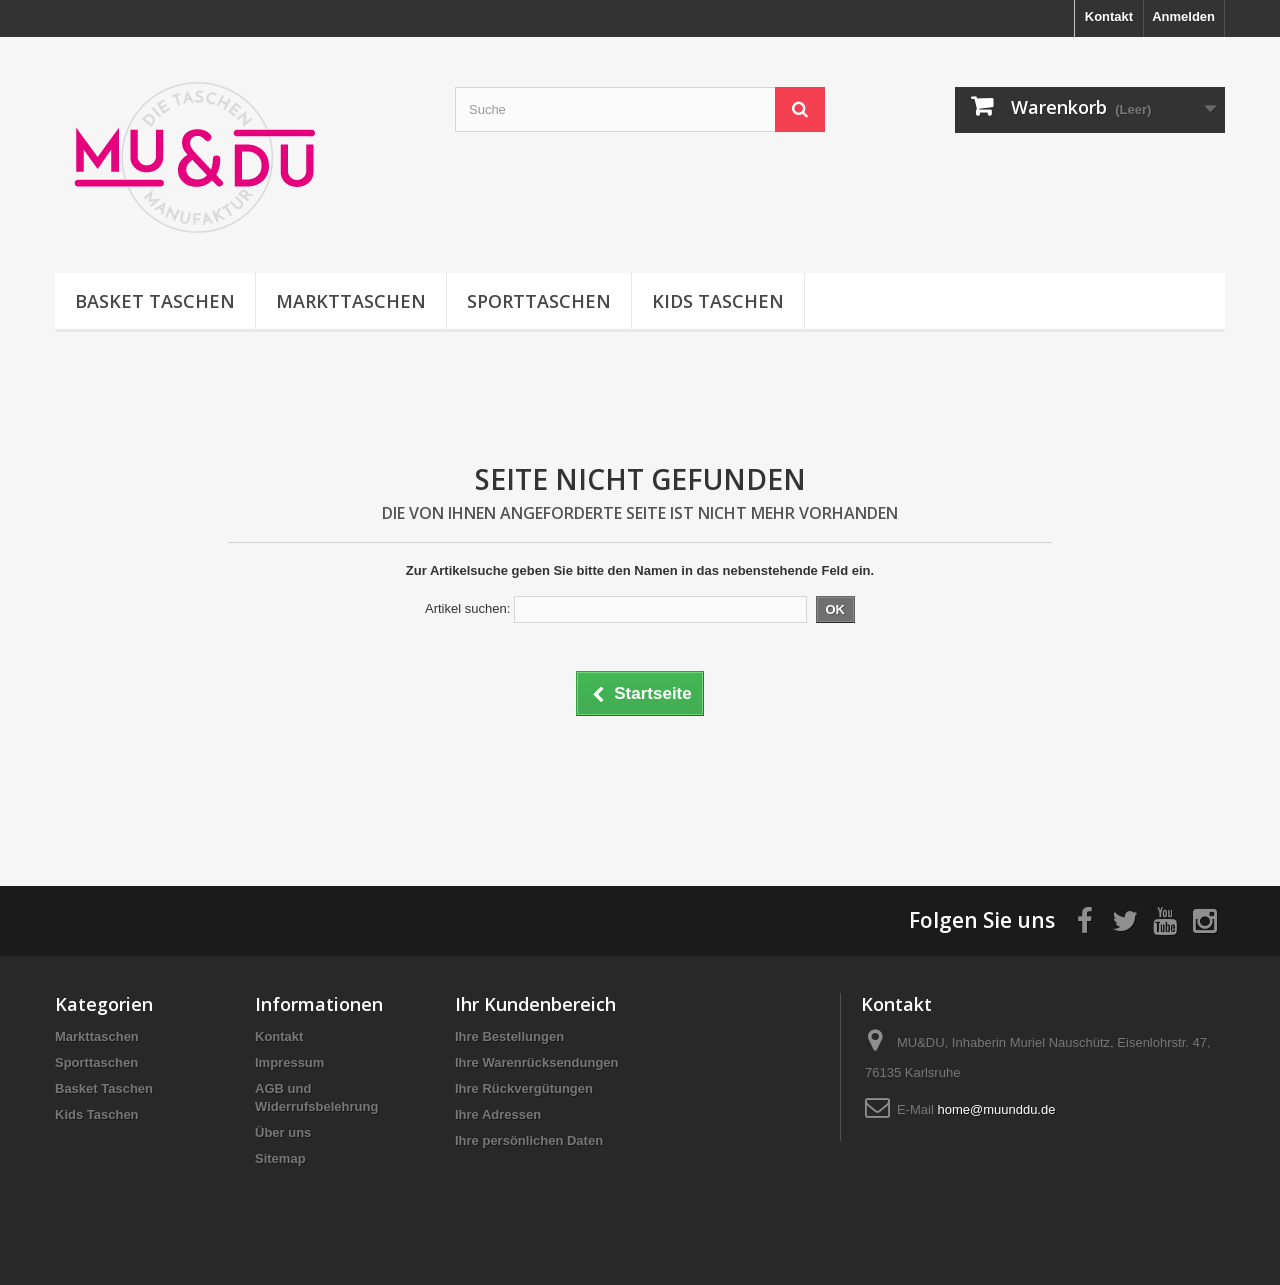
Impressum (289, 1062)
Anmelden (1183, 16)
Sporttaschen (539, 301)
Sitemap (280, 1158)
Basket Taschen (155, 301)
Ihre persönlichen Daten (529, 1140)
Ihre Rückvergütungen (524, 1088)
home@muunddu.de (996, 1109)
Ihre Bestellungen (509, 1036)
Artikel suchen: (467, 608)
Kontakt (1109, 16)
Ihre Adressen (498, 1114)
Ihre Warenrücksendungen (537, 1062)
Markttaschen (351, 301)
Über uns (283, 1132)
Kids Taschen (718, 301)
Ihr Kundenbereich (535, 1004)
